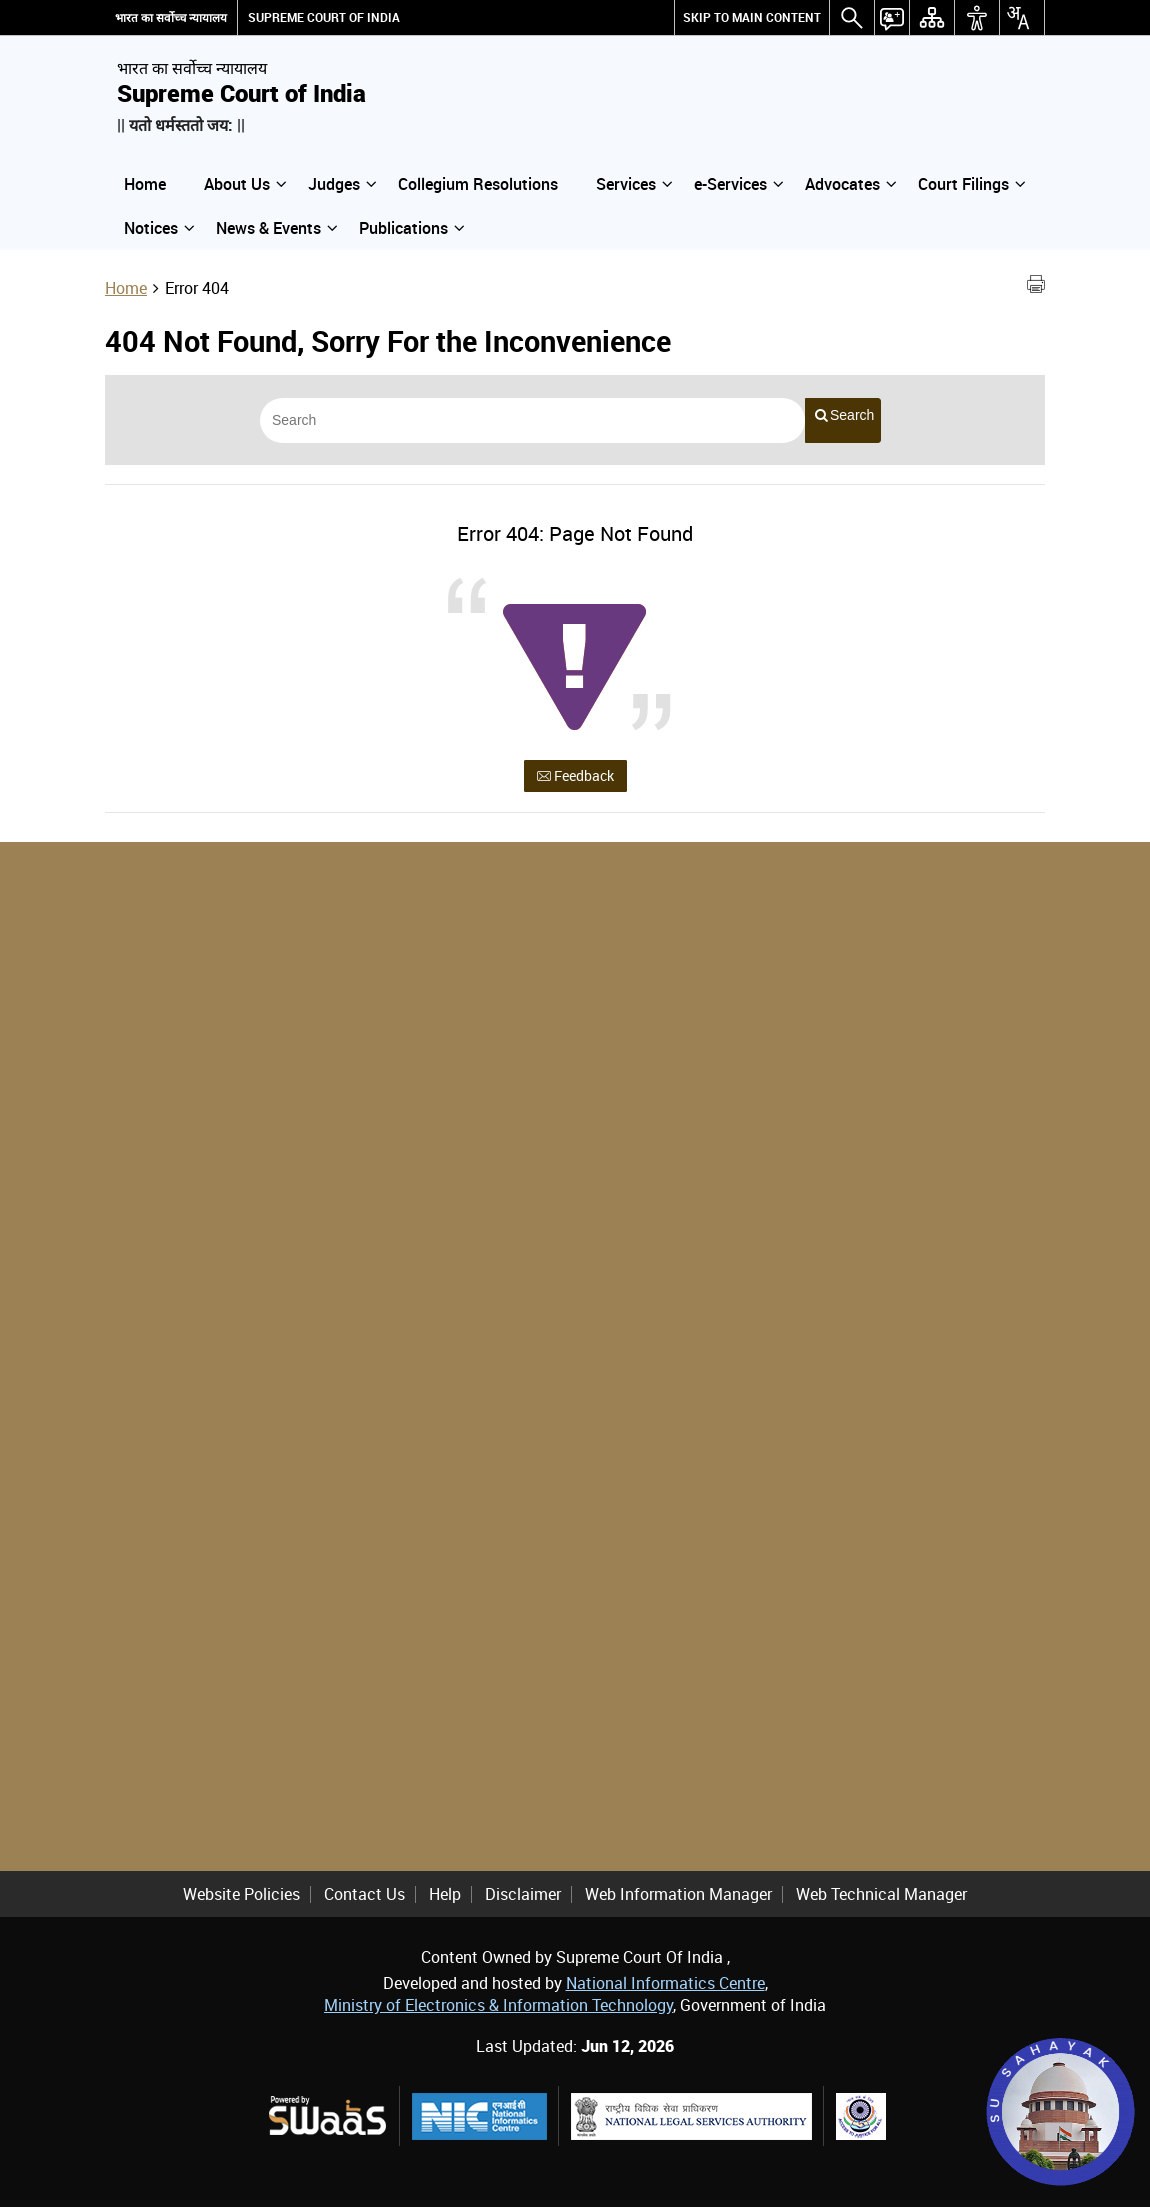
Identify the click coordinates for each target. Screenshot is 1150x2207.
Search (844, 415)
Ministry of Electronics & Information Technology (498, 2005)
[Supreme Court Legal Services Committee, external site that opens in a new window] (861, 2116)
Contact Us (364, 1894)
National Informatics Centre (665, 1983)
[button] (852, 17)
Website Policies (241, 1894)
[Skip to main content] (752, 17)
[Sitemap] (932, 17)
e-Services (738, 184)
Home (145, 184)
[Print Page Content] (1036, 287)
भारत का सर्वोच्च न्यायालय (171, 17)
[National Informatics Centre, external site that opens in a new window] (479, 2116)
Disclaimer (523, 1894)
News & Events (276, 228)
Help (445, 1894)
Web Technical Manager (881, 1894)
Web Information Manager (678, 1894)
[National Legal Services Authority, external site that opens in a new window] (691, 2116)
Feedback (575, 775)
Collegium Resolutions (478, 184)
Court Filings (971, 184)
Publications (411, 228)
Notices (159, 228)
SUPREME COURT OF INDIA (324, 17)
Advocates (850, 184)
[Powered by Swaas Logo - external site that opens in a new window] (326, 2115)
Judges (342, 184)
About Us (245, 184)
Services (634, 184)
